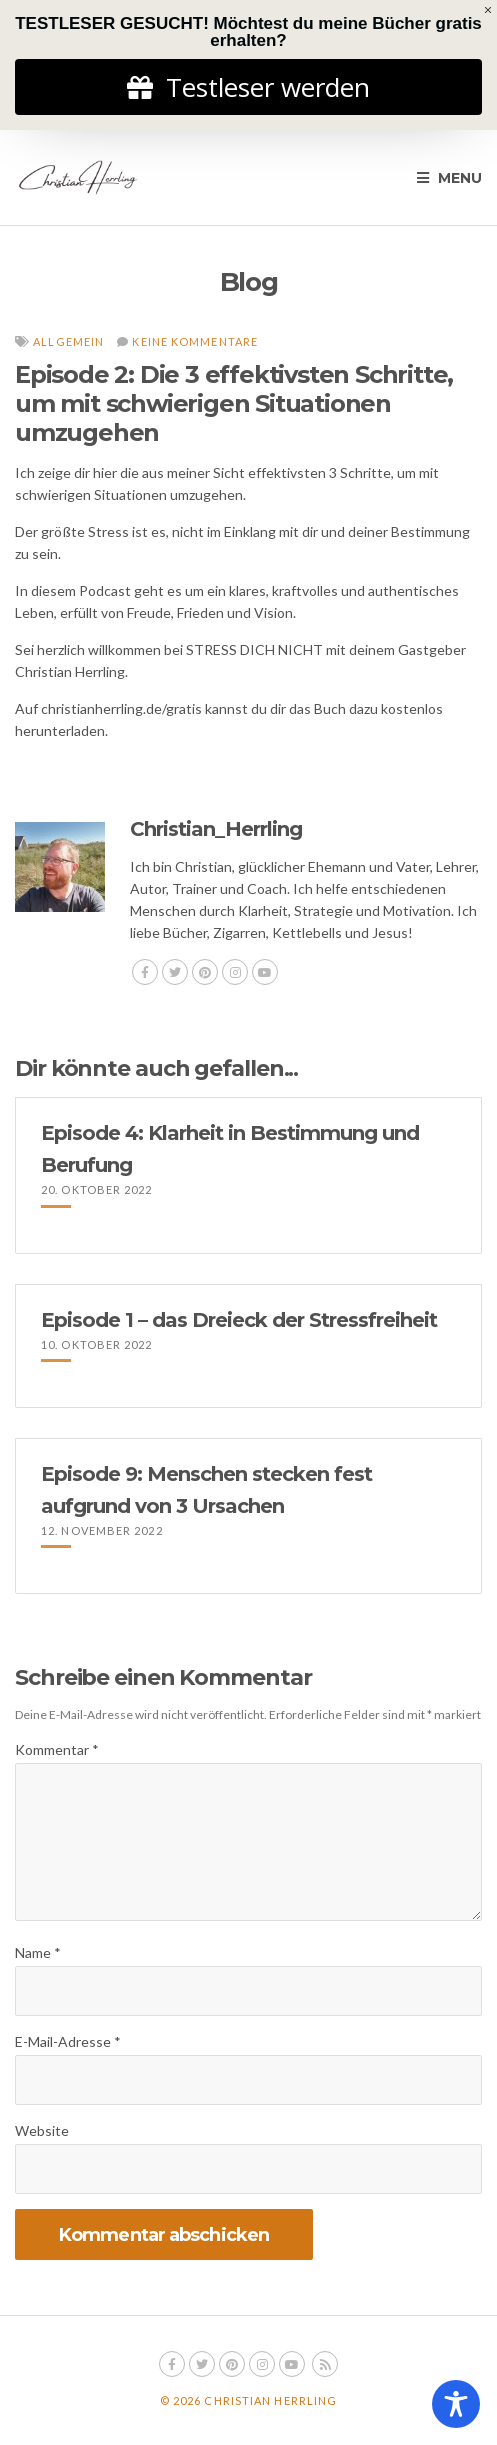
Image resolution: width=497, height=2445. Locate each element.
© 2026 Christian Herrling (249, 2400)
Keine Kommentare (195, 341)
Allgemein (68, 341)
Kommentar (57, 1749)
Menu (449, 178)
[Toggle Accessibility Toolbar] (456, 2404)
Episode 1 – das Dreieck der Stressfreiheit (239, 1320)
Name (38, 1952)
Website (42, 2130)
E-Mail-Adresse (68, 2041)
